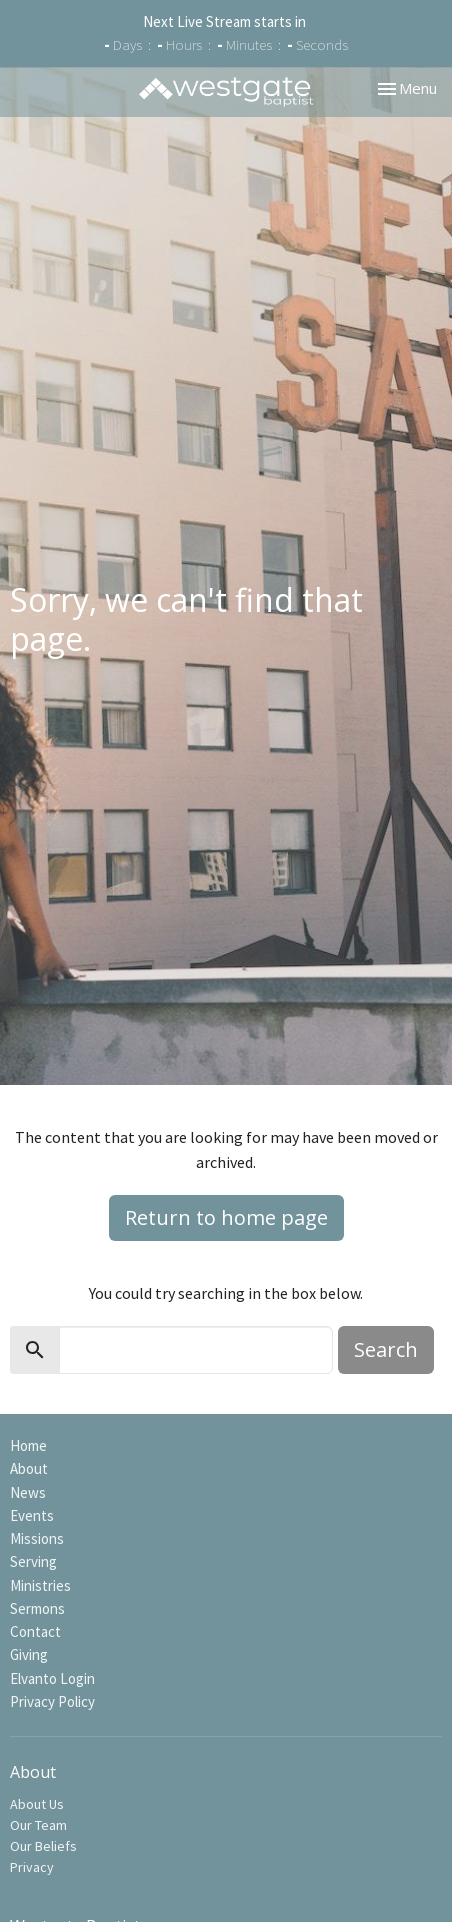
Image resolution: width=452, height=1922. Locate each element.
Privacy (32, 1867)
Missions (37, 1538)
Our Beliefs (43, 1846)
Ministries (40, 1585)
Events (32, 1515)
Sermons (37, 1608)
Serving (33, 1561)
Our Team (38, 1825)
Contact (35, 1631)
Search (386, 1349)
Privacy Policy (52, 1701)
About (29, 1468)
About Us (37, 1804)
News (28, 1492)
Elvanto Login (52, 1678)
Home (28, 1445)
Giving (29, 1654)
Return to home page (226, 1217)
